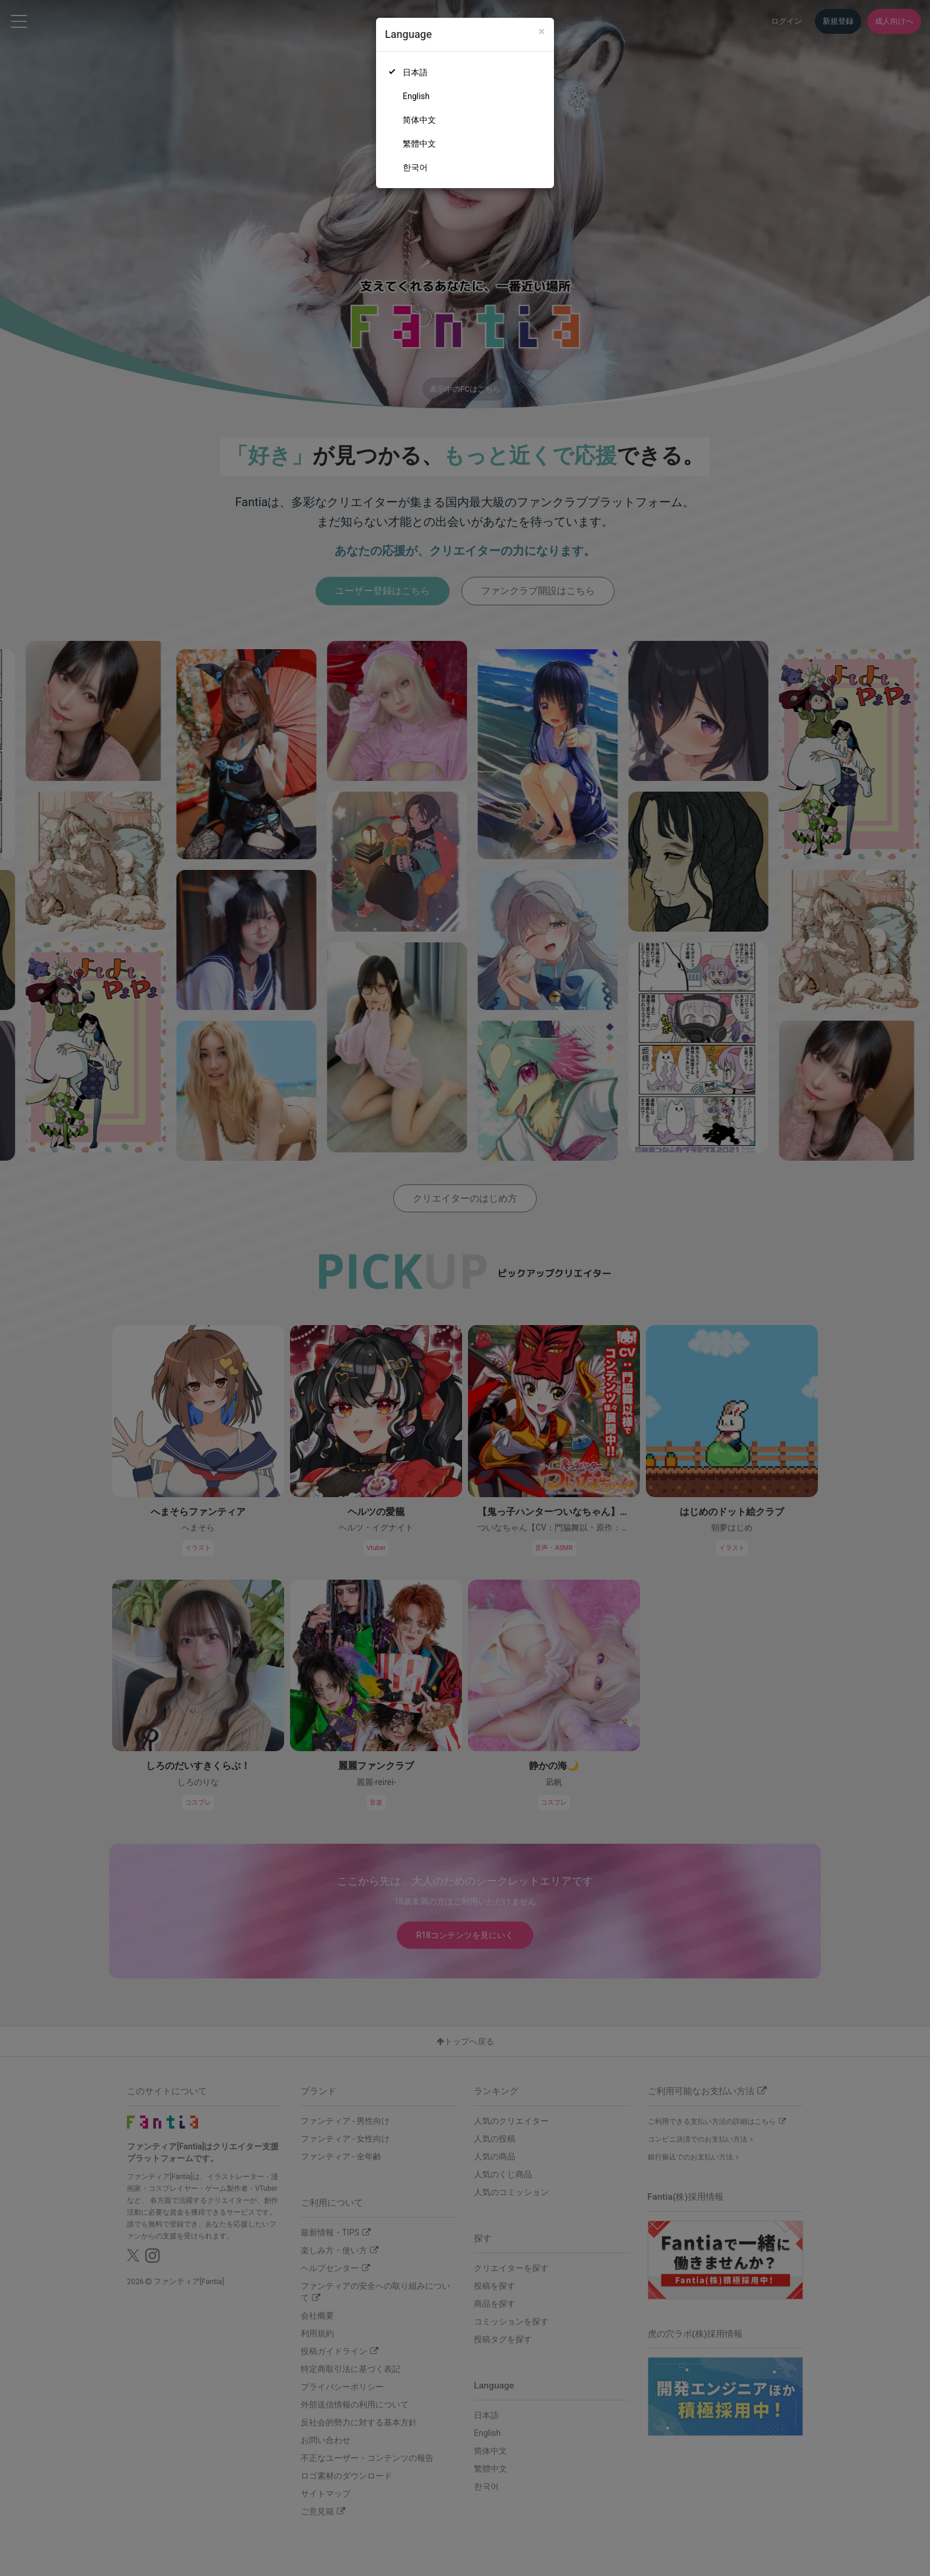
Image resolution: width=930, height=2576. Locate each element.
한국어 (415, 167)
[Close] (542, 32)
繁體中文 (419, 143)
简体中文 (419, 120)
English (416, 96)
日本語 (415, 72)
